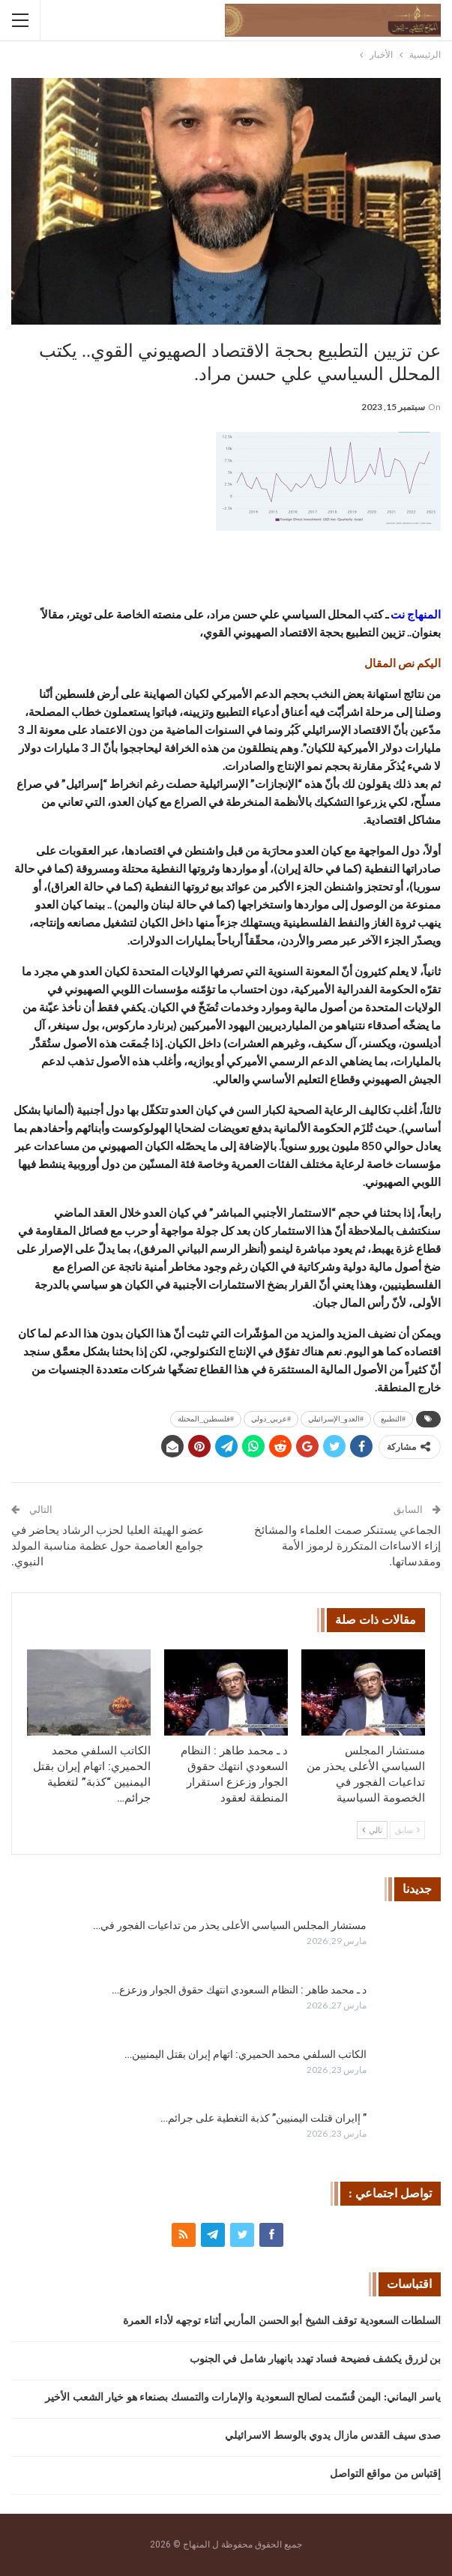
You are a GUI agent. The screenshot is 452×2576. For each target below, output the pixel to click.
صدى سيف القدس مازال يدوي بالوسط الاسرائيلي (333, 2435)
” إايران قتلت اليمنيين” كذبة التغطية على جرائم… (263, 2118)
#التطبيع (393, 1419)
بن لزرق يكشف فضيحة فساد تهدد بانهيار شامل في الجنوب (316, 2359)
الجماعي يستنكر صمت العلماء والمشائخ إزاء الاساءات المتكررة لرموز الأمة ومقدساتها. (347, 1546)
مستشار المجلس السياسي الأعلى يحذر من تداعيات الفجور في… (230, 1925)
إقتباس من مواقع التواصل (386, 2473)
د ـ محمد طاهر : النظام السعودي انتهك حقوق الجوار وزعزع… (239, 1990)
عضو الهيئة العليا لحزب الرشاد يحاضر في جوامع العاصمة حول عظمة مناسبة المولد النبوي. (107, 1546)
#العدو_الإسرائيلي (336, 1419)
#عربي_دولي (271, 1419)
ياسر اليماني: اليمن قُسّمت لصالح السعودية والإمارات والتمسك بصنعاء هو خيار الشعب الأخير (243, 2397)
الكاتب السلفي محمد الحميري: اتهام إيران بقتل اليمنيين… (245, 2054)
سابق (407, 1830)
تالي (372, 1830)
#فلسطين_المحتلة (206, 1419)
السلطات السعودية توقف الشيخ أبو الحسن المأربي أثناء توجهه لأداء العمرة (282, 2320)
